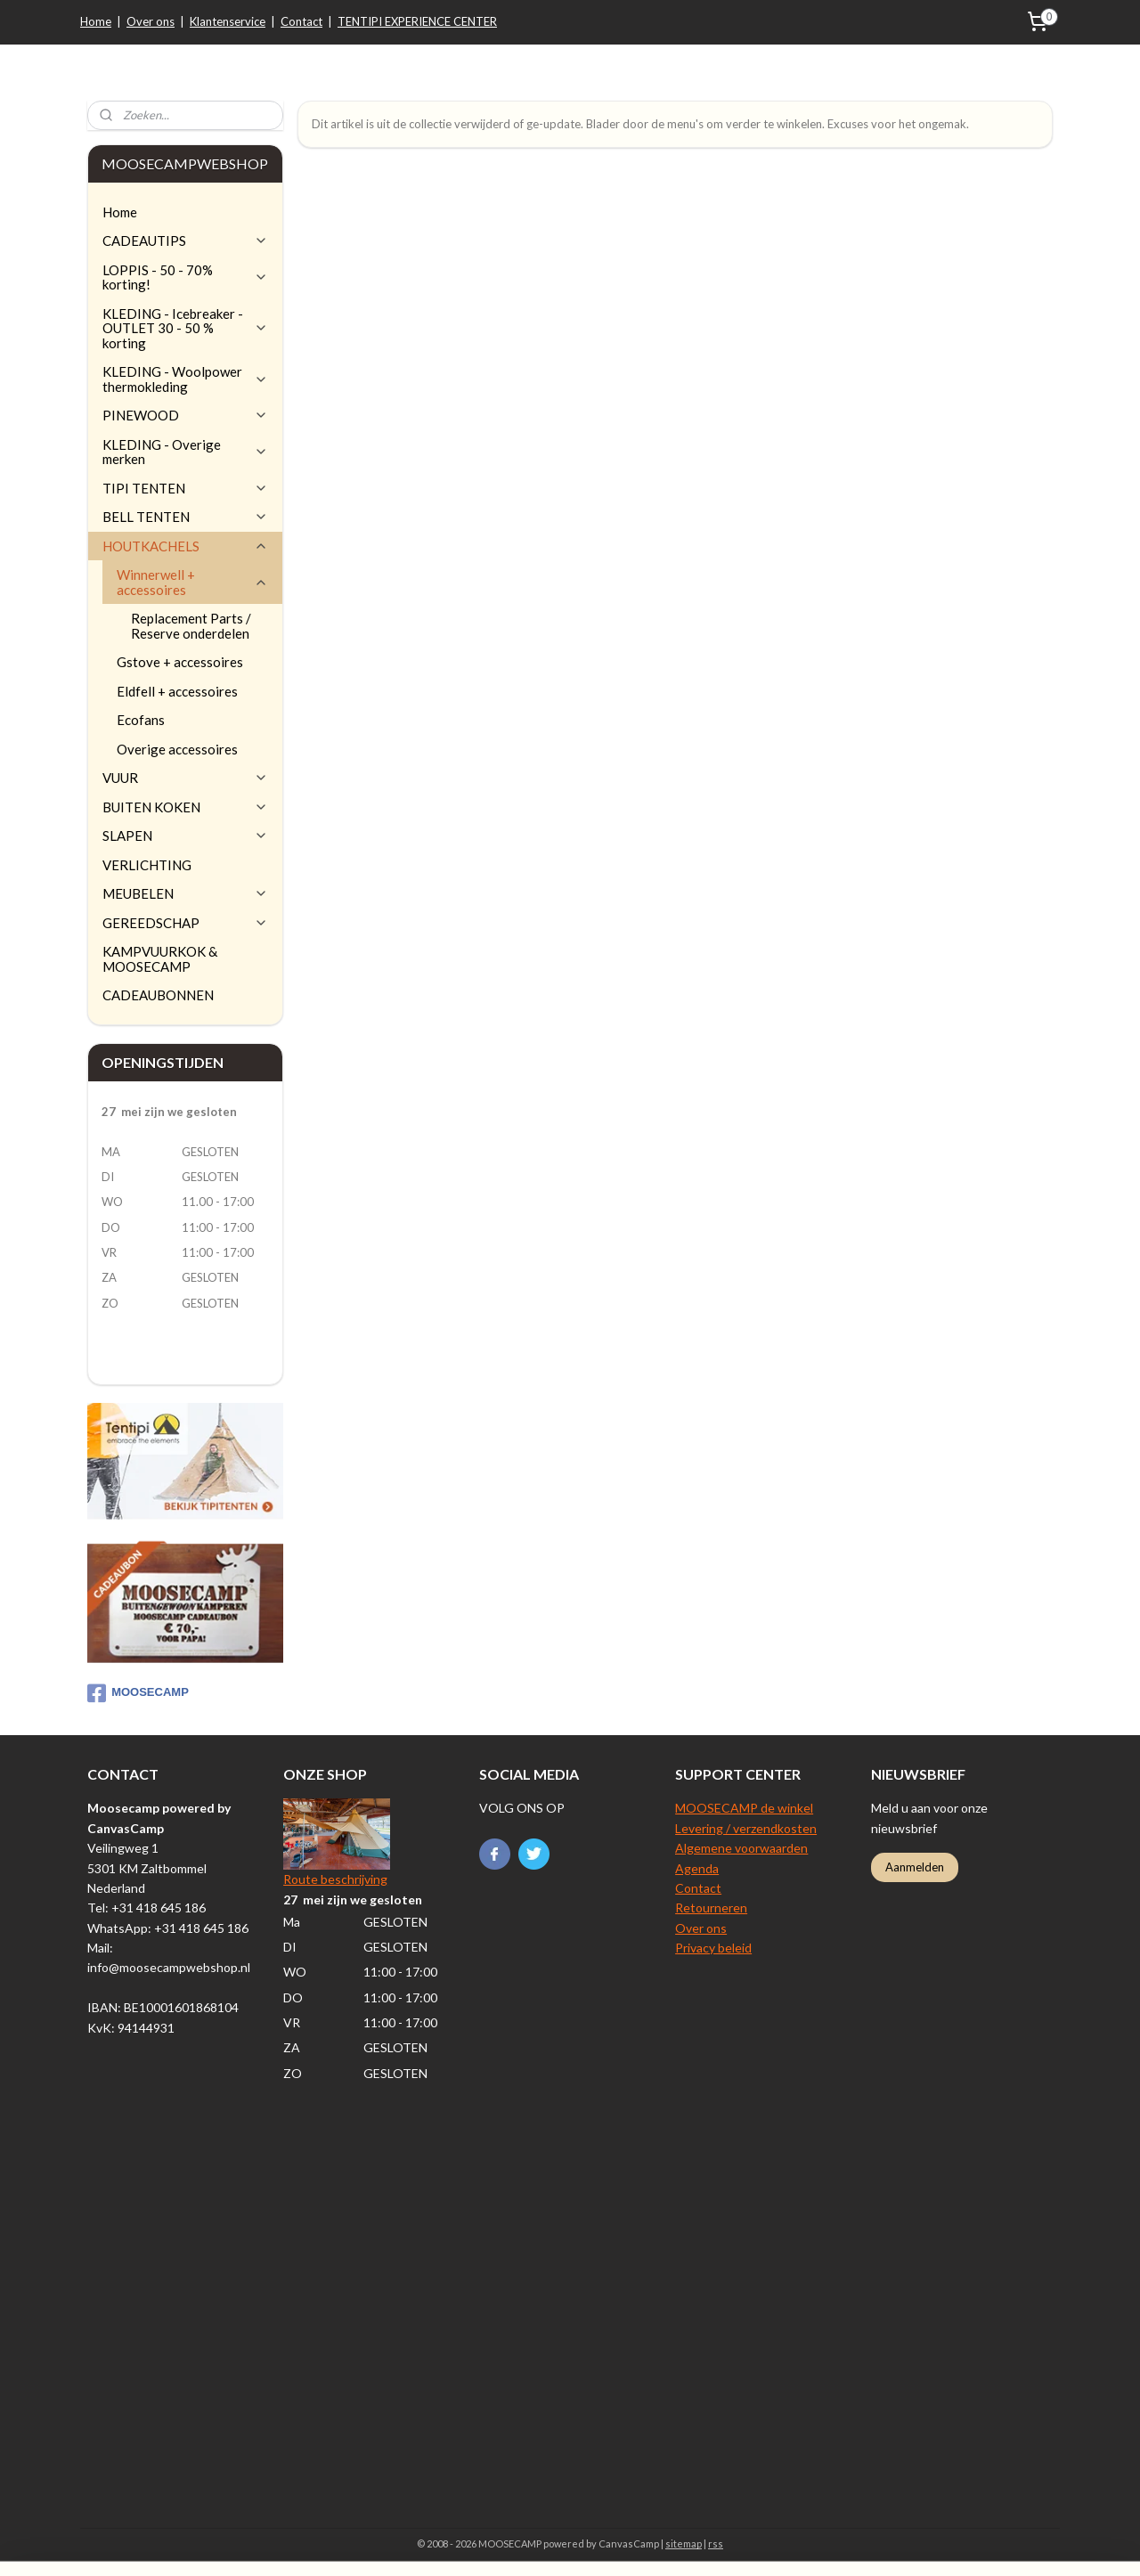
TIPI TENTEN (184, 488)
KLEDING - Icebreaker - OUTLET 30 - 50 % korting (184, 328)
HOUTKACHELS (184, 546)
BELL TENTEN (184, 517)
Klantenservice (227, 21)
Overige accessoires (177, 749)
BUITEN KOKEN (184, 807)
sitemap (683, 2543)
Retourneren (711, 1907)
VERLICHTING (146, 865)
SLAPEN (184, 835)
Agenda (697, 1868)
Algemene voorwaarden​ (741, 1847)
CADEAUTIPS (184, 240)
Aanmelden (914, 1867)
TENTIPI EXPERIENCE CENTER (417, 21)
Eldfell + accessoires (177, 691)
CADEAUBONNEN (158, 995)
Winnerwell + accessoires (192, 582)
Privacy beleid (713, 1947)
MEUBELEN (184, 893)
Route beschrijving (335, 1879)
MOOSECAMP (138, 1693)
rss (715, 2543)
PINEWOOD (184, 415)
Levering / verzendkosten (746, 1828)
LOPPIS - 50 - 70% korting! (184, 277)
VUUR (184, 778)
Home (95, 21)
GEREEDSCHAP (184, 923)
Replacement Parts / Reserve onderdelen (191, 625)
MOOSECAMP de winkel (744, 1807)
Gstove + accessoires (180, 662)
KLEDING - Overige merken (184, 452)
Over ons (150, 21)
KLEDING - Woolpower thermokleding (184, 379)
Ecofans (141, 720)
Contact (301, 21)
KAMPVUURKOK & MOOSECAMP (159, 958)
